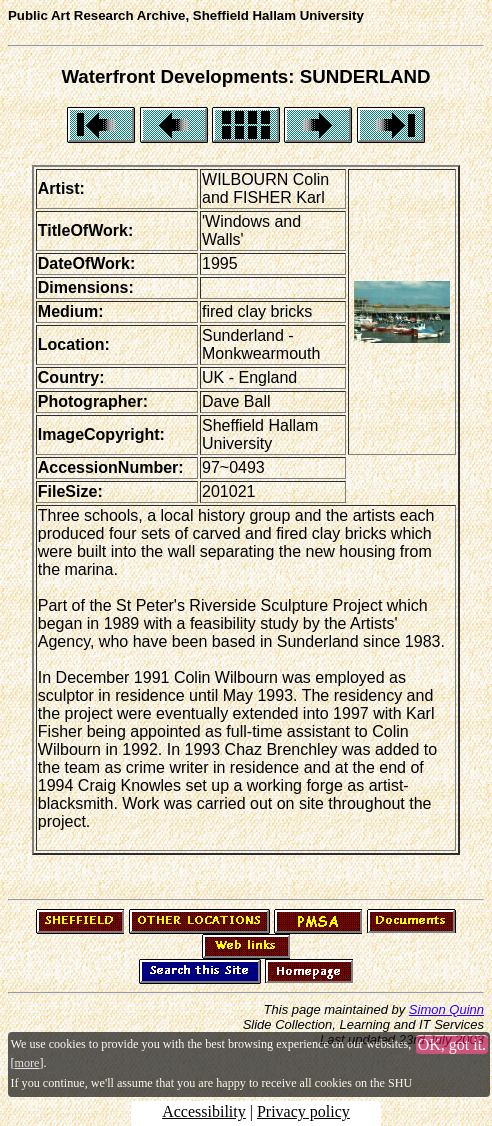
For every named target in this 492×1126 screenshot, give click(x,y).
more (27, 1063)
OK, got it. (452, 1044)
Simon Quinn (446, 1009)
